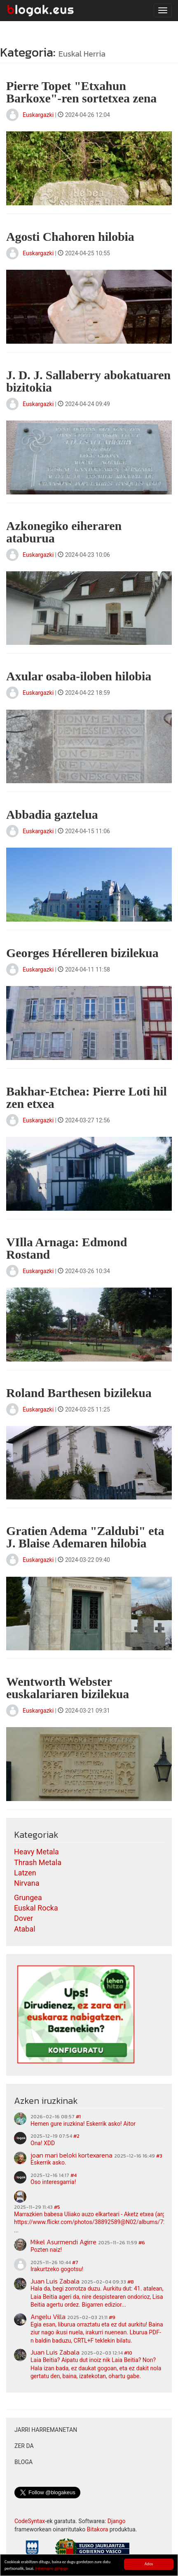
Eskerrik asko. (48, 2162)
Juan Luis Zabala (55, 2281)
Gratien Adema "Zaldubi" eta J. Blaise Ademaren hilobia (85, 1537)
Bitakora (97, 2529)
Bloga (23, 2462)
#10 (128, 2353)
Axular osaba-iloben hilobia (78, 676)
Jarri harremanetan (45, 2429)
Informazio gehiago (51, 2568)
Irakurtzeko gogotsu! (56, 2269)
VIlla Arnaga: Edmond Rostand (66, 1248)
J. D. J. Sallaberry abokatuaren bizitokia (88, 381)
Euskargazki (38, 115)
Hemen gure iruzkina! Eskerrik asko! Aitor (83, 2123)
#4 (73, 2175)
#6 (141, 2242)
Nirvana (27, 1883)
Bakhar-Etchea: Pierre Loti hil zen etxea (86, 1097)
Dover (23, 1918)
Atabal (24, 1929)
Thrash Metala (37, 1862)
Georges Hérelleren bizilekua (82, 953)
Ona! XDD (42, 2143)
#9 (112, 2317)
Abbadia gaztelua (52, 814)
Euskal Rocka (36, 1907)
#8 (130, 2282)
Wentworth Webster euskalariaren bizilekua (67, 1688)
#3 (159, 2156)
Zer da (24, 2446)
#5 (57, 2207)
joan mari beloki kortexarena (71, 2155)
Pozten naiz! (46, 2249)
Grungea (28, 1897)
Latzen (25, 1872)
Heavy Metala (36, 1851)
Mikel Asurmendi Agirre (63, 2242)
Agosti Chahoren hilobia (70, 236)
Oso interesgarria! (53, 2182)
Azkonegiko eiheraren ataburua (64, 532)
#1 (78, 2116)
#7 (75, 2262)
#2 (76, 2136)
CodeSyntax (29, 2521)
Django (117, 2521)
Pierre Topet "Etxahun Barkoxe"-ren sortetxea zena (81, 92)
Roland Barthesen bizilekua (79, 1393)
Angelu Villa (48, 2317)
